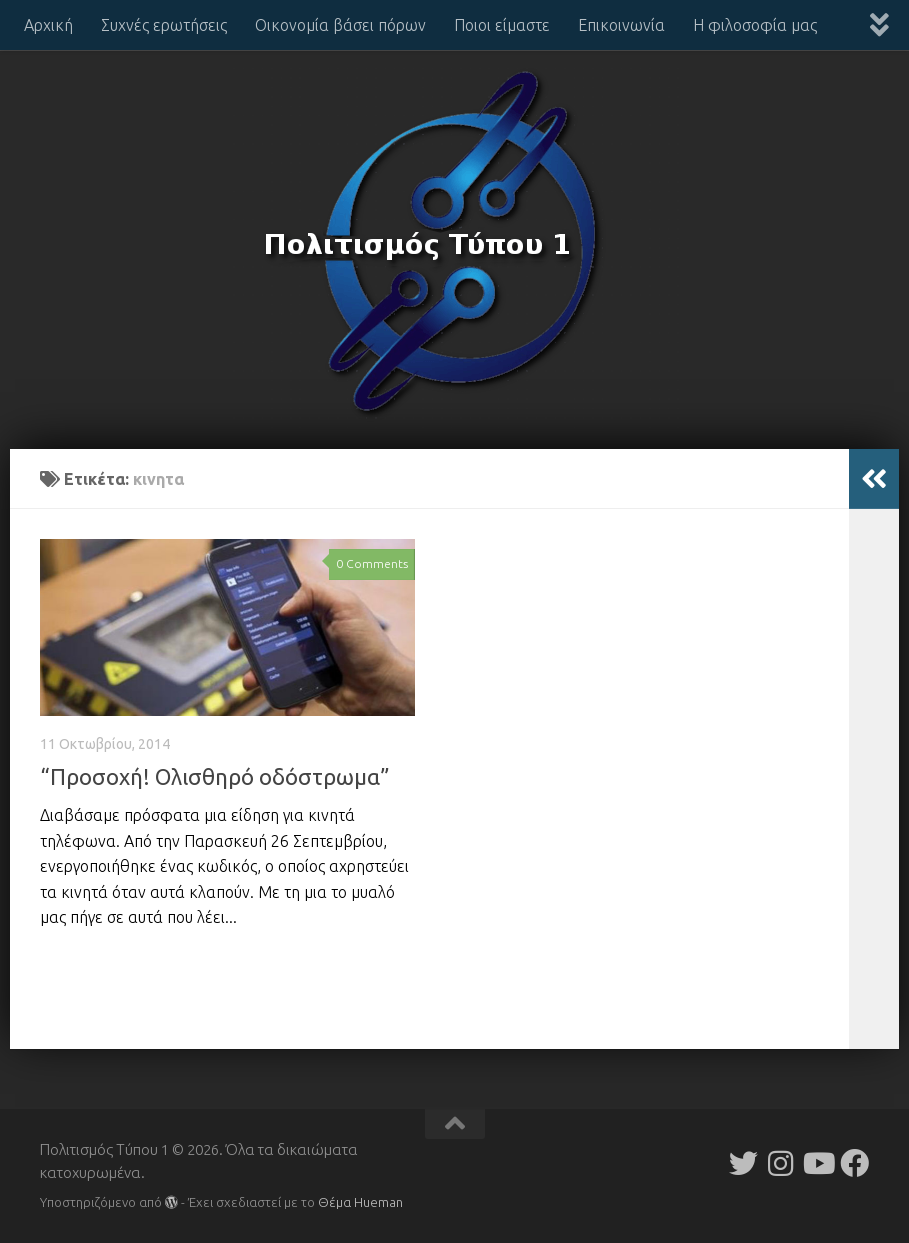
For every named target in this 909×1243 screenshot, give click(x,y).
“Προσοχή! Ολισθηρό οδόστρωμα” (215, 776)
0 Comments (372, 563)
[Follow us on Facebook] (854, 1163)
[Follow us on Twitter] (743, 1163)
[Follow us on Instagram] (780, 1163)
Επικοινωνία (621, 25)
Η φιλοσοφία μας (755, 25)
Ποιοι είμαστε (502, 25)
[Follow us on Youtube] (817, 1163)
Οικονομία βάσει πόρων (340, 25)
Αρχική (48, 25)
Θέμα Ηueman (360, 1202)
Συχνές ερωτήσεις (164, 25)
